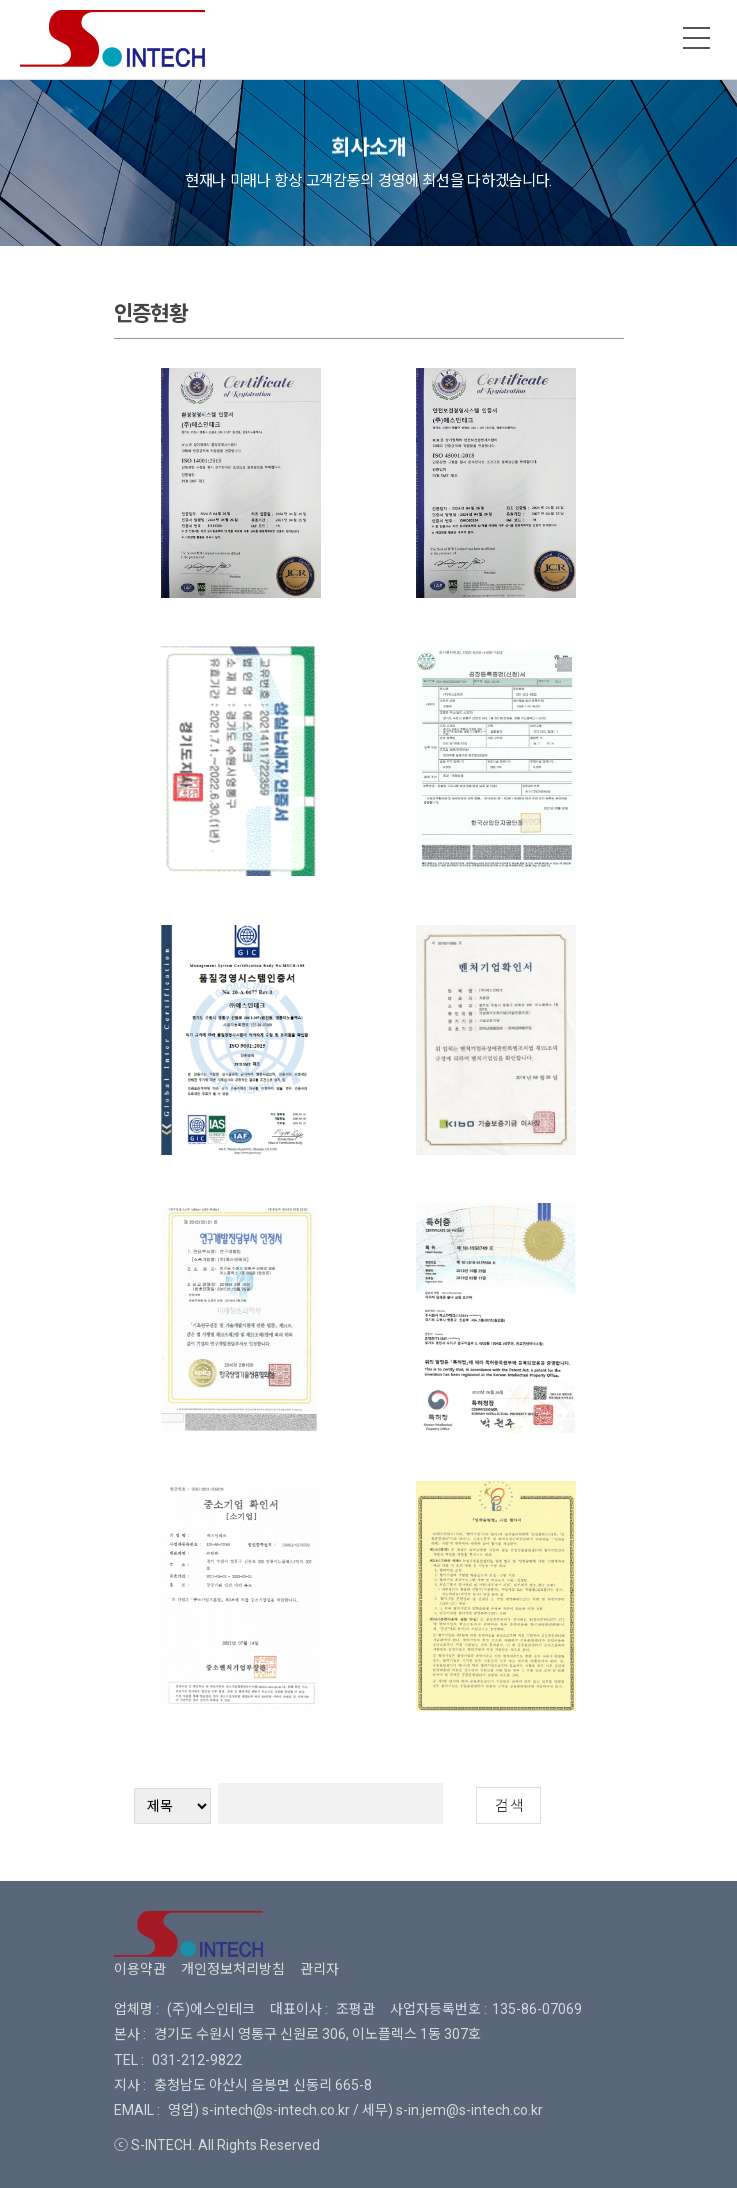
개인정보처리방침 (233, 1969)
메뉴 (697, 38)
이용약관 (140, 1969)
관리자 (319, 1969)
